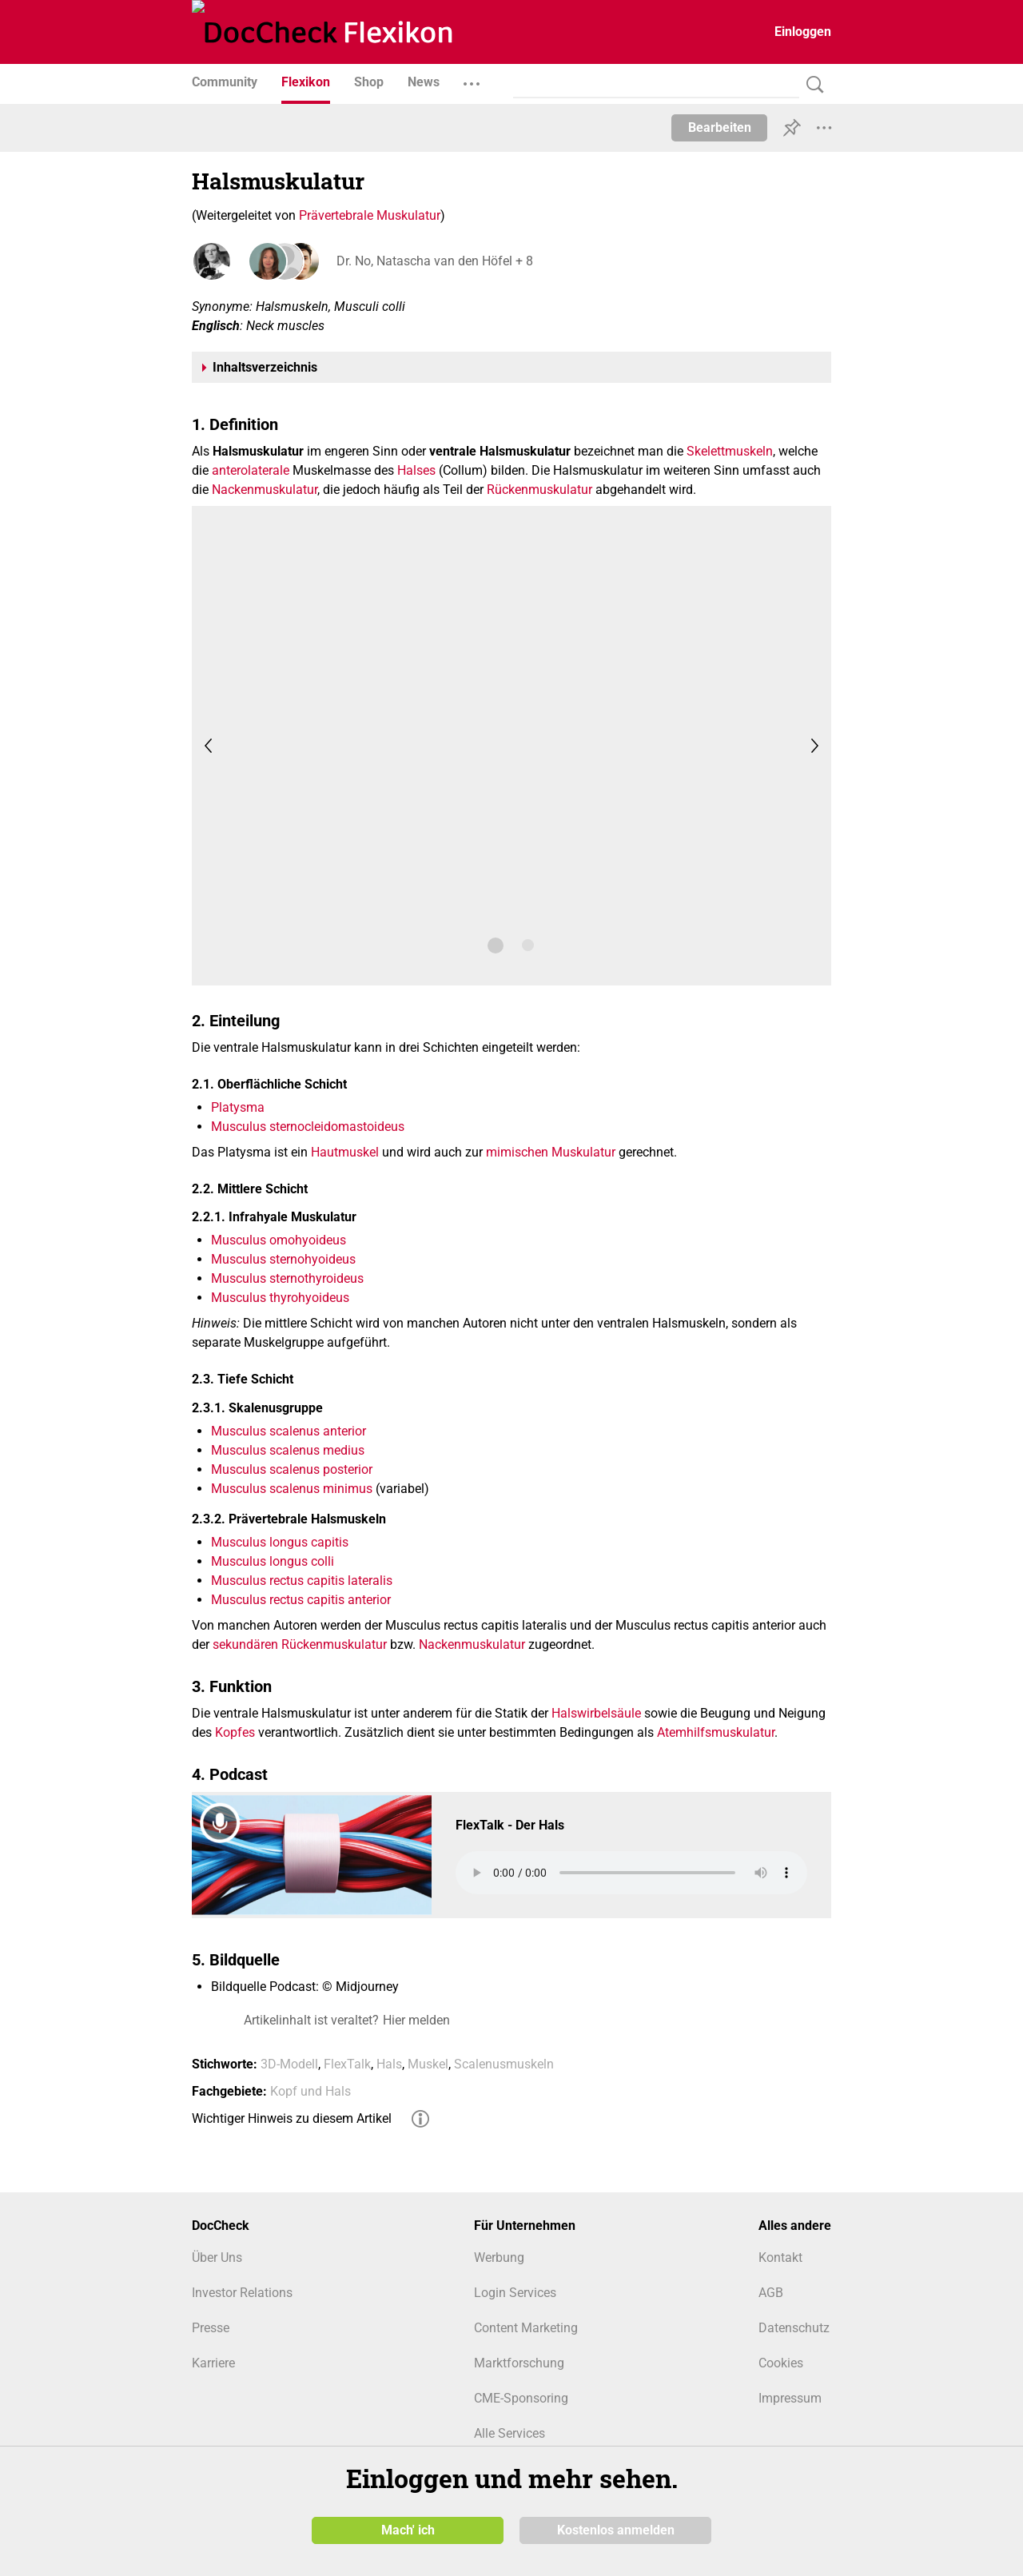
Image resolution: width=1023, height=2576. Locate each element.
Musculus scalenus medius (287, 1450)
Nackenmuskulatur (264, 489)
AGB (770, 2292)
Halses (416, 470)
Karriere (213, 2363)
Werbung (499, 2257)
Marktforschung (519, 2363)
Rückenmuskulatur (539, 489)
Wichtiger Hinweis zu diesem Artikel (292, 2118)
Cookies (780, 2363)
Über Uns (217, 2257)
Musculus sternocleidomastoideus (307, 1126)
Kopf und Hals (310, 2091)
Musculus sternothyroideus (287, 1278)
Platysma (238, 1107)
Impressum (790, 2398)
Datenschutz (794, 2327)
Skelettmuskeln (730, 451)
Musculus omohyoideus (278, 1240)
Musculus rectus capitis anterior (301, 1599)
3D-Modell (289, 2064)
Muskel (428, 2064)
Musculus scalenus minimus (291, 1488)
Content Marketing (526, 2327)
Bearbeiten (719, 127)
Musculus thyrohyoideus (280, 1297)
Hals (389, 2064)
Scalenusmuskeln (504, 2064)
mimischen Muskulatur (550, 1152)
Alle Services (509, 2433)
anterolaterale (250, 470)
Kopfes (235, 1732)
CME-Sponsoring (521, 2398)
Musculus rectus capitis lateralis (301, 1580)
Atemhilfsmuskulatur (715, 1732)
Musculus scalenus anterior (288, 1431)
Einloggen (802, 31)
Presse (210, 2327)
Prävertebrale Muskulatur (369, 215)
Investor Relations (242, 2292)
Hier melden (416, 2020)
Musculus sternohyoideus (283, 1259)
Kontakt (780, 2257)
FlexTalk (347, 2064)
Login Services (515, 2292)
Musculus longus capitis (279, 1542)
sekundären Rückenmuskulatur (300, 1644)
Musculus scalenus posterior (291, 1469)
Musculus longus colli (272, 1561)
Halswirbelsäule (596, 1713)
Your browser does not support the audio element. (631, 1872)
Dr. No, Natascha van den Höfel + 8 (434, 261)
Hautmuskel (345, 1152)
